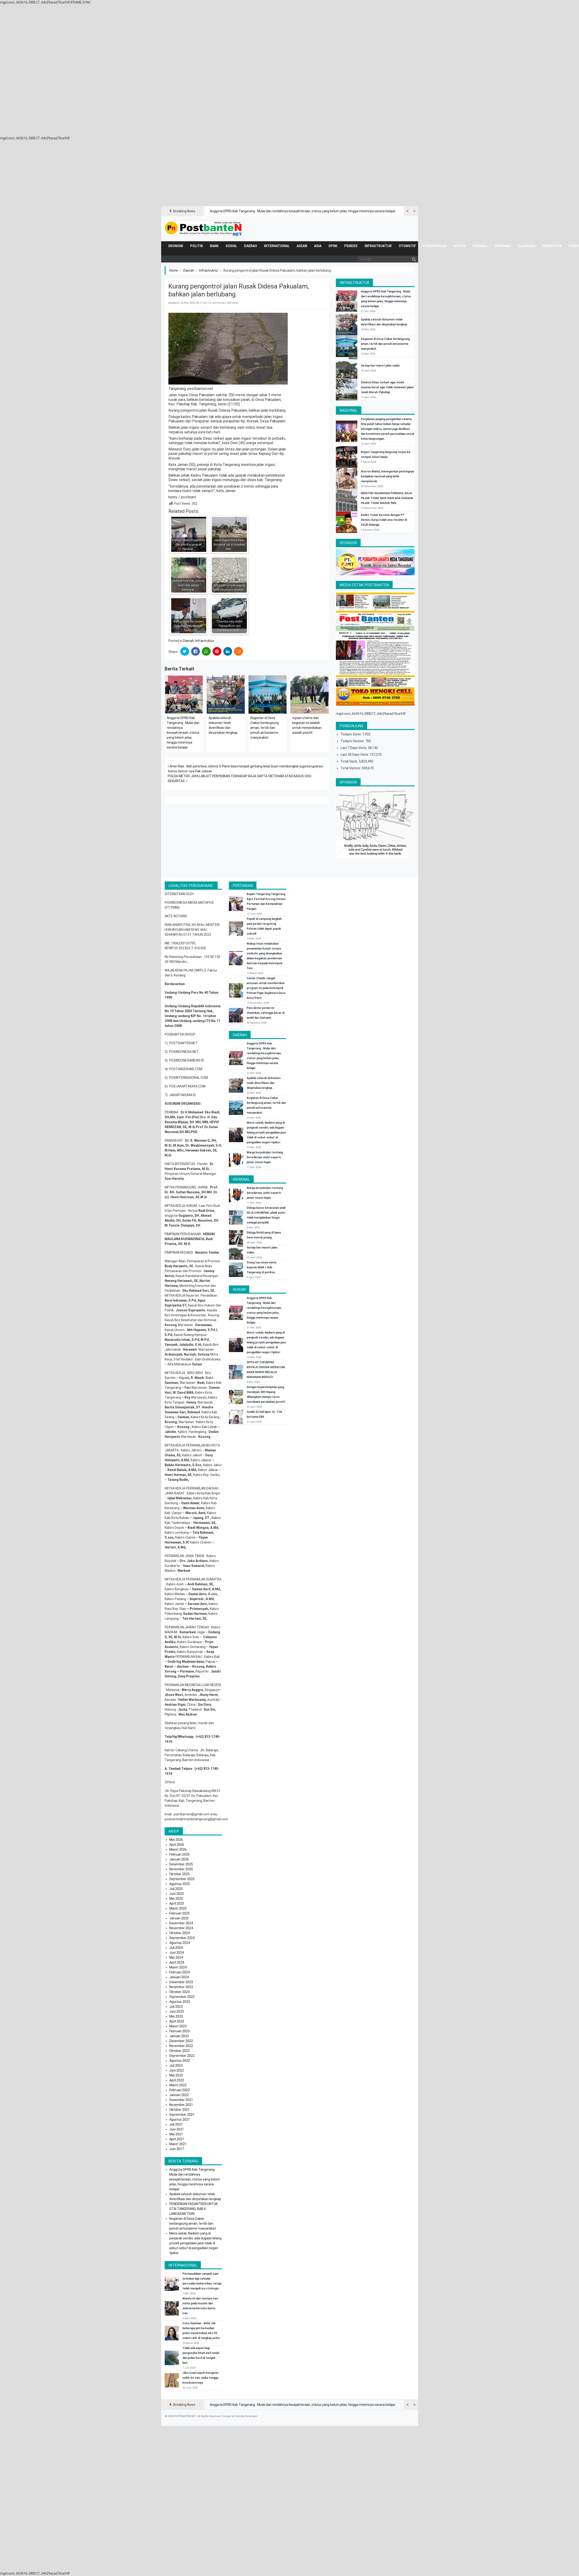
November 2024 (181, 1928)
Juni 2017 (176, 2149)
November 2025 (181, 1869)
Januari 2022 (179, 2095)
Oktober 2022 (179, 2051)
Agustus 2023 (179, 2002)
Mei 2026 (176, 1840)
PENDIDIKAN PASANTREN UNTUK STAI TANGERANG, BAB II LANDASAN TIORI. (193, 2209)
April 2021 (176, 2139)
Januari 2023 (179, 2036)
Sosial (231, 246)
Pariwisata (551, 246)
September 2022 (182, 2056)
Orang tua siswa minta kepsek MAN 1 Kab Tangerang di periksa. (261, 1267)
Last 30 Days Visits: (355, 754)
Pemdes (351, 246)
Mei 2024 (176, 1957)
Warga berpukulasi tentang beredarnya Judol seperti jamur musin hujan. (265, 1157)
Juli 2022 (176, 2065)
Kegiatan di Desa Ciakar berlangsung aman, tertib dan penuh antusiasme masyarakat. (264, 727)
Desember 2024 (181, 1923)
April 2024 (176, 1962)
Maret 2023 (178, 2026)
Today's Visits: (351, 734)
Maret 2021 (178, 2144)
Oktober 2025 (179, 1874)
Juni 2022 (176, 2070)
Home (173, 270)
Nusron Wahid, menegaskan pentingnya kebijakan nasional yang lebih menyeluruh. (387, 476)
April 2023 (176, 2021)
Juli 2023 (176, 2006)
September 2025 (182, 1879)
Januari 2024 (179, 1977)
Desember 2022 (181, 2041)
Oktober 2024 (179, 1933)
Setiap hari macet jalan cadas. (381, 365)
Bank (214, 246)
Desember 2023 (181, 1982)
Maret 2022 (178, 2085)
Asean (302, 246)
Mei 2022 (176, 2075)
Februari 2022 (179, 2090)
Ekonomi (175, 246)
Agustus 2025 (179, 1884)
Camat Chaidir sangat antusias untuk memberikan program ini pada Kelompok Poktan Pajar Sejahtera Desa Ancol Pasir (266, 988)
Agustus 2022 (179, 2060)
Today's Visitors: (353, 741)
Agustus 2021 (179, 2119)
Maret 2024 (178, 1967)
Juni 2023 (176, 2011)
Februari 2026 (179, 1854)
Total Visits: (350, 761)
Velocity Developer (246, 2416)
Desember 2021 (181, 2100)
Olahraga (526, 246)
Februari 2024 (179, 1972)
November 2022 (181, 2046)
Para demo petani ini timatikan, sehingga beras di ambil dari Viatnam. (265, 1012)
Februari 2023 (179, 2031)
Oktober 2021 (179, 2110)
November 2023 (181, 1987)
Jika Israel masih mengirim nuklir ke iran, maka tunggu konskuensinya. (200, 2377)
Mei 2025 (176, 1898)
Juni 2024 (176, 1952)
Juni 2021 (176, 2129)
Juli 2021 (176, 2124)
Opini (332, 246)
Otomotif (407, 246)
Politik (196, 246)
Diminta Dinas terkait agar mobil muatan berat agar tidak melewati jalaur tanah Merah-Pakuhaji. (387, 387)
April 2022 (176, 2080)
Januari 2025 (179, 1918)
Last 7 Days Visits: (354, 748)
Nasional (503, 246)
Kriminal (480, 246)
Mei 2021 (176, 2134)
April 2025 (176, 1903)
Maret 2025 (178, 1908)
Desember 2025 (181, 1864)
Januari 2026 (179, 1859)
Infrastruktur (378, 246)
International (277, 246)
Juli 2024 (176, 1948)
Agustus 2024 (179, 1943)
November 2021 (181, 2105)
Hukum (460, 246)
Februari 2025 (179, 1913)
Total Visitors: (351, 768)
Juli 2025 (176, 1889)
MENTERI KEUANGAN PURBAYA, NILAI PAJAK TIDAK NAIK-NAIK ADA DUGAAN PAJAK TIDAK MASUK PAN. (387, 498)
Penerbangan (435, 246)
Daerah (250, 246)
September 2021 (182, 2114)
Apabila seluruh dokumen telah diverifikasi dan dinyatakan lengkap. (264, 1083)
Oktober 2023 (179, 1992)
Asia (317, 246)
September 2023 (182, 1997)
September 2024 (182, 1938)
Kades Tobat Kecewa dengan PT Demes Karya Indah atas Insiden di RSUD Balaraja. (384, 519)
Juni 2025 (176, 1894)
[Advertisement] (140, 37)
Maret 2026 (178, 1849)
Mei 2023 (176, 2016)
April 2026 (176, 1844)
